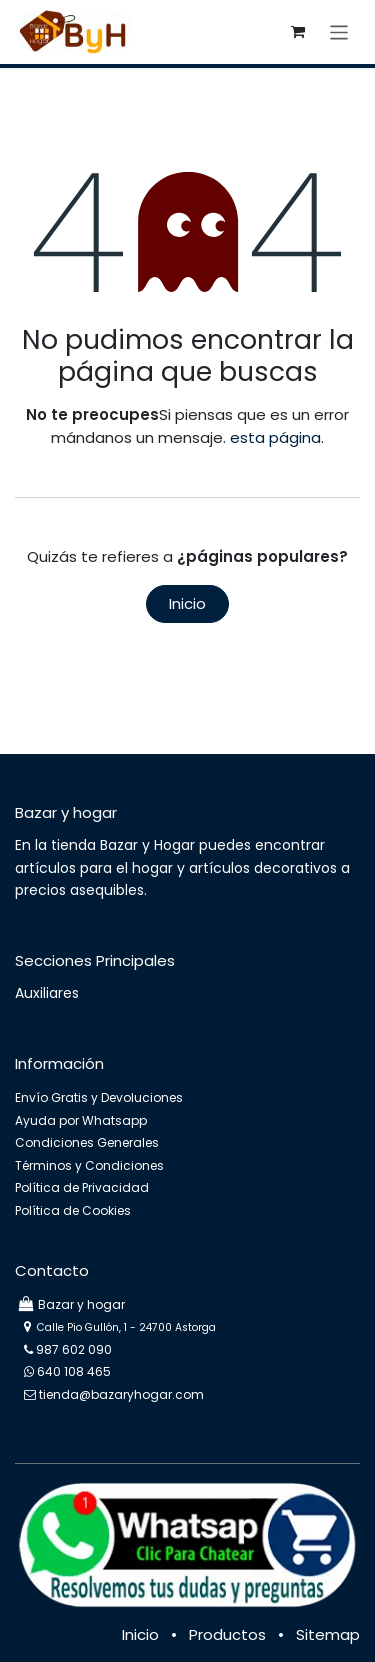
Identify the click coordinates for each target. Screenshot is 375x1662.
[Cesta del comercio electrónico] (298, 32)
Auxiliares (47, 993)
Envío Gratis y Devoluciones (99, 1097)
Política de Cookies (73, 1210)
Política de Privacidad (82, 1187)
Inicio (187, 603)
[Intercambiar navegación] (339, 31)
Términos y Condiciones (89, 1165)
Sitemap (328, 1634)
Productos (227, 1634)
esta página (275, 437)
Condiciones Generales (87, 1142)
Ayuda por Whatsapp (81, 1120)
